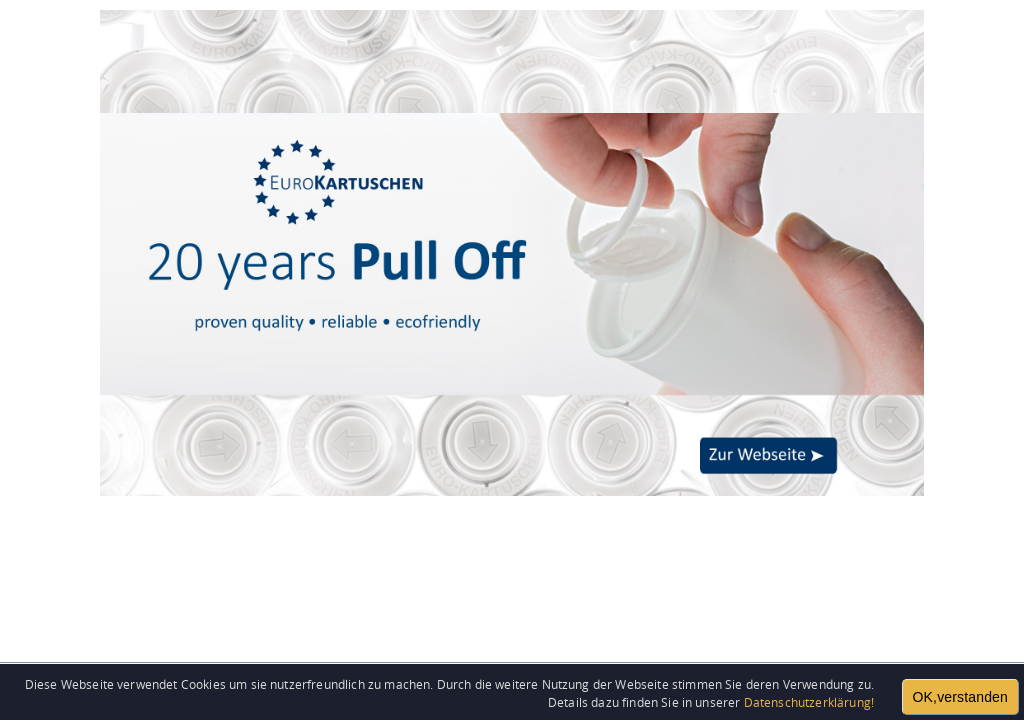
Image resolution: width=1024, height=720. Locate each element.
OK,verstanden (960, 697)
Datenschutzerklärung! (809, 702)
